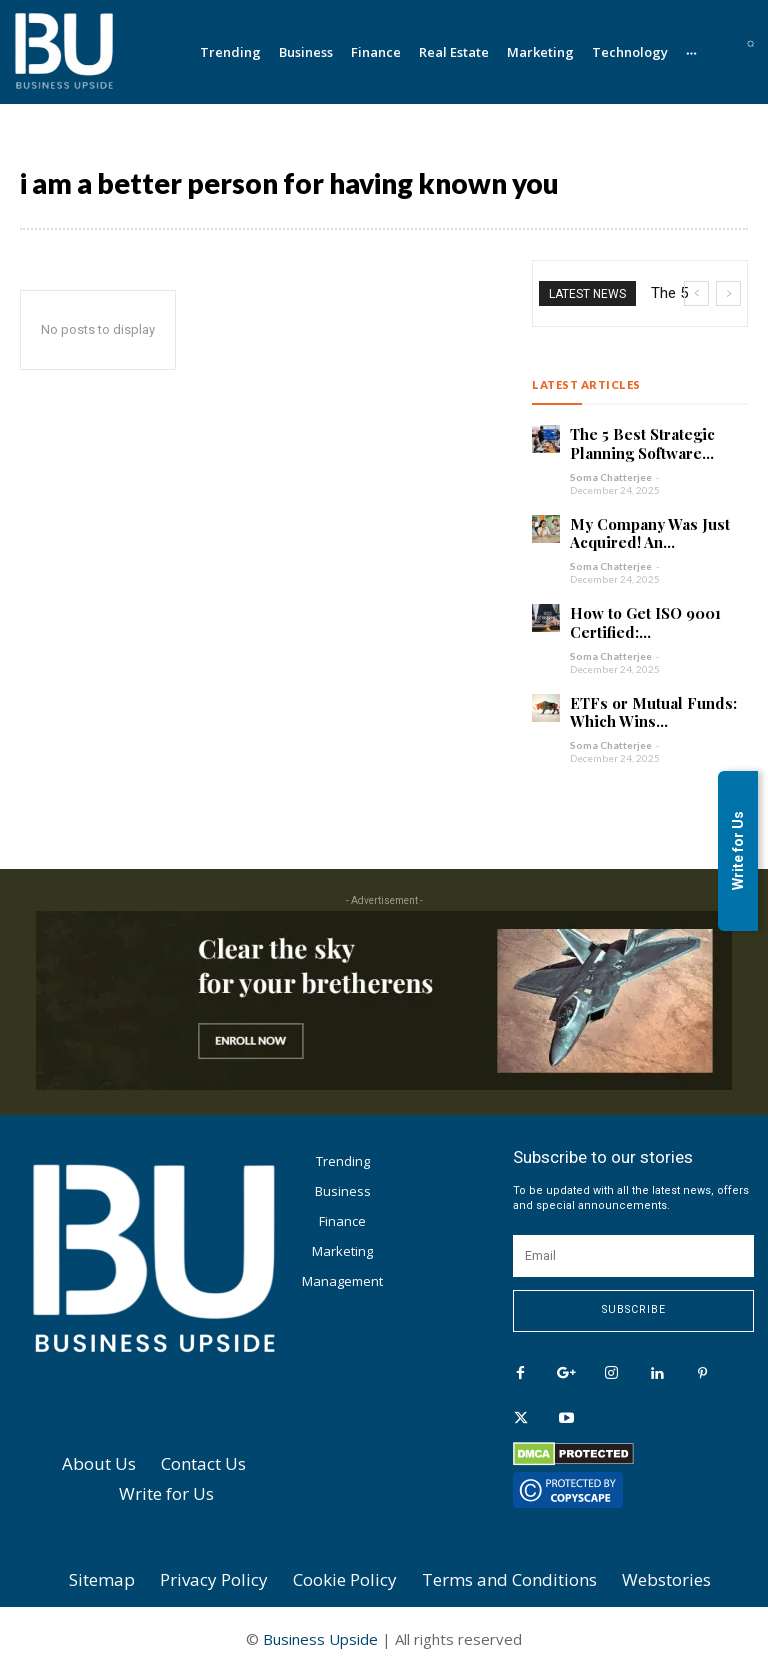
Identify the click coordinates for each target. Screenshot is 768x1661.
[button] (750, 43)
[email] (633, 1250)
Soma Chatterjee (611, 474)
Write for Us (738, 850)
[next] (728, 293)
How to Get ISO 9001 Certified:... (642, 616)
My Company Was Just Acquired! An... (643, 529)
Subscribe (634, 1304)
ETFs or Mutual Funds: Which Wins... (645, 703)
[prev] (696, 293)
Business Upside (320, 1629)
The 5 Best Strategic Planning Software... (638, 442)
